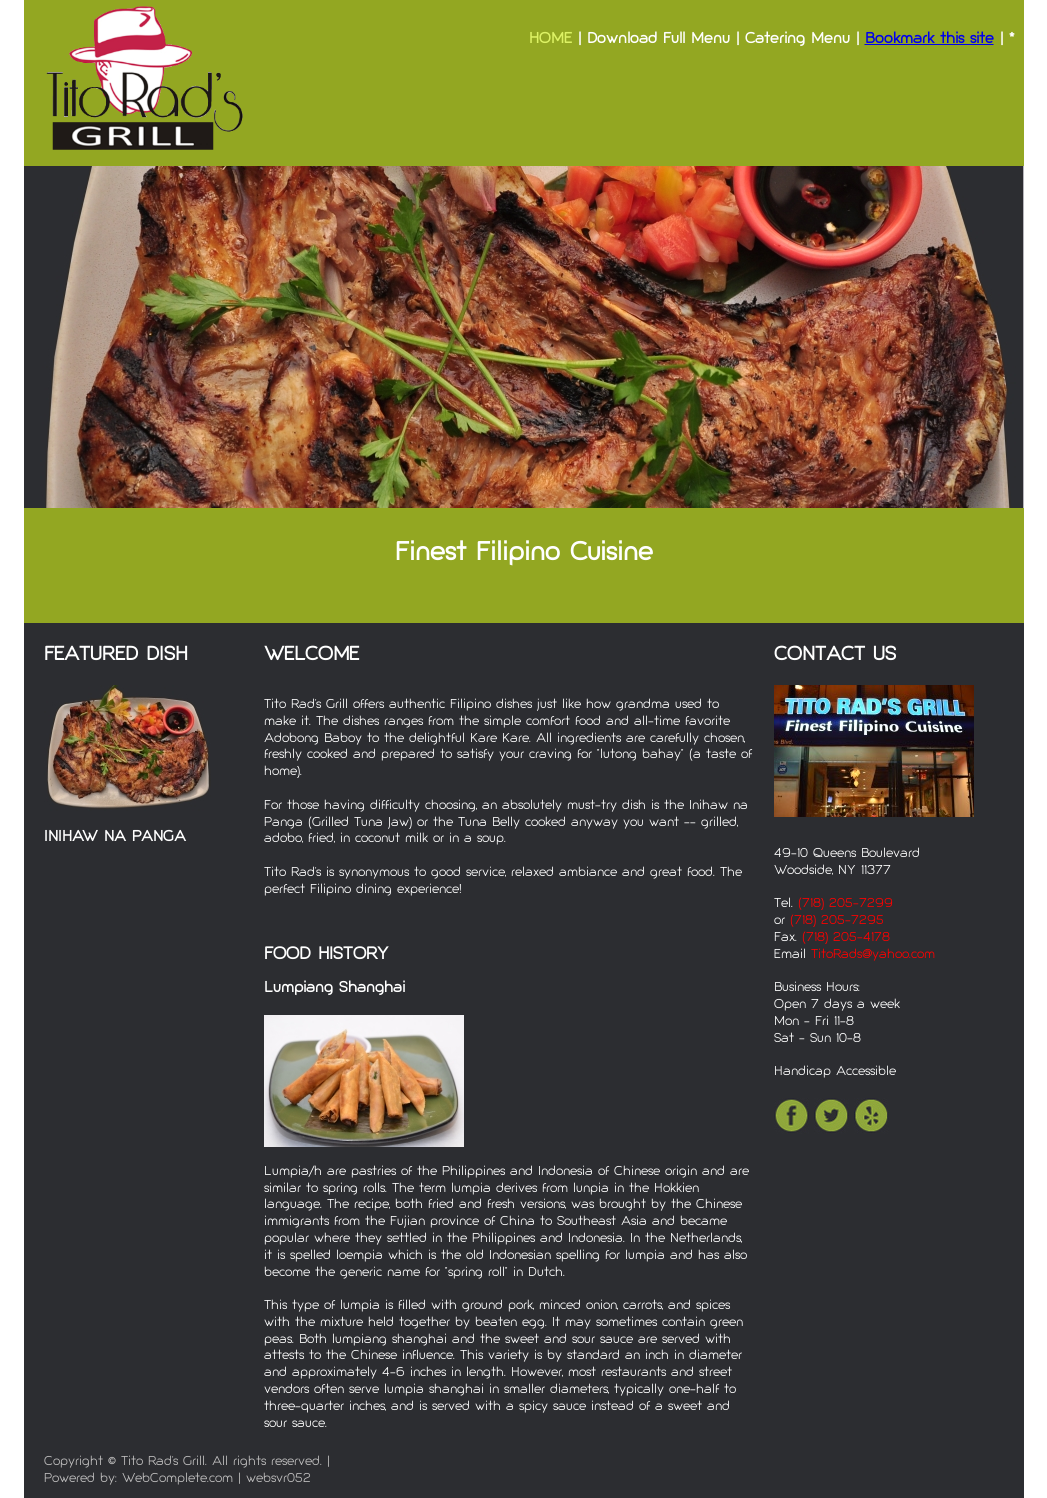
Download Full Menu (658, 39)
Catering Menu (797, 39)
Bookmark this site (929, 39)
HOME (550, 39)
